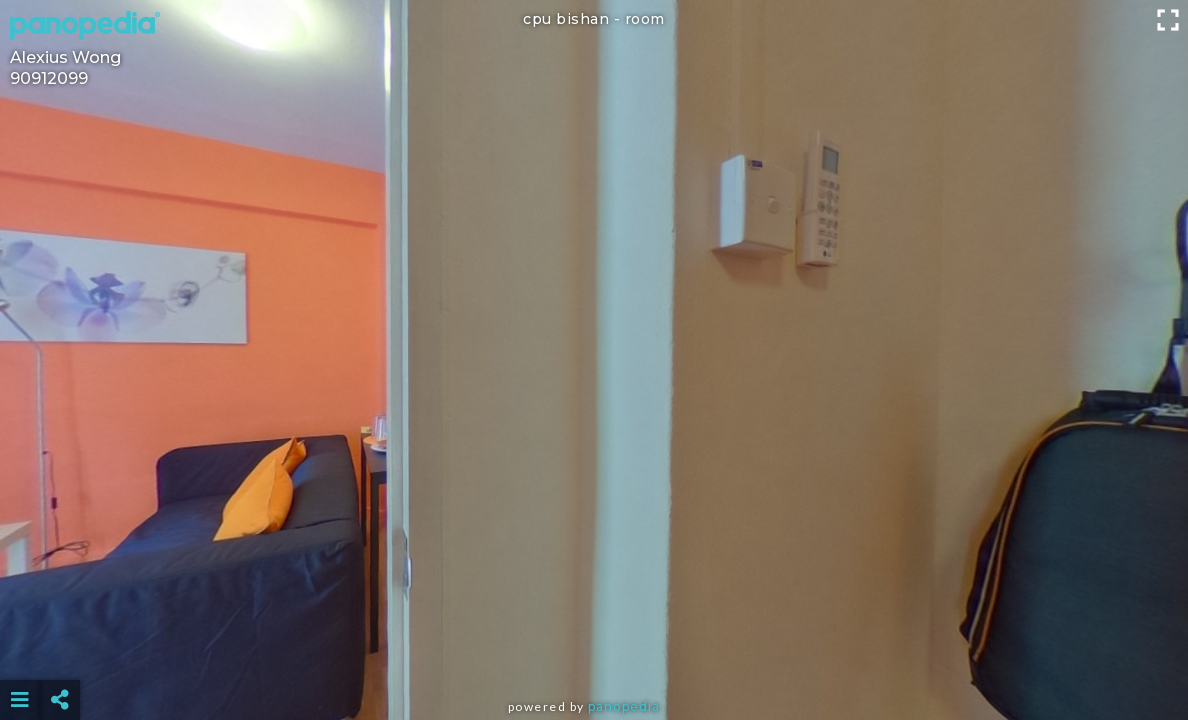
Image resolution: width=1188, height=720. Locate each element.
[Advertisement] (594, 650)
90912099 (49, 78)
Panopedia (624, 706)
